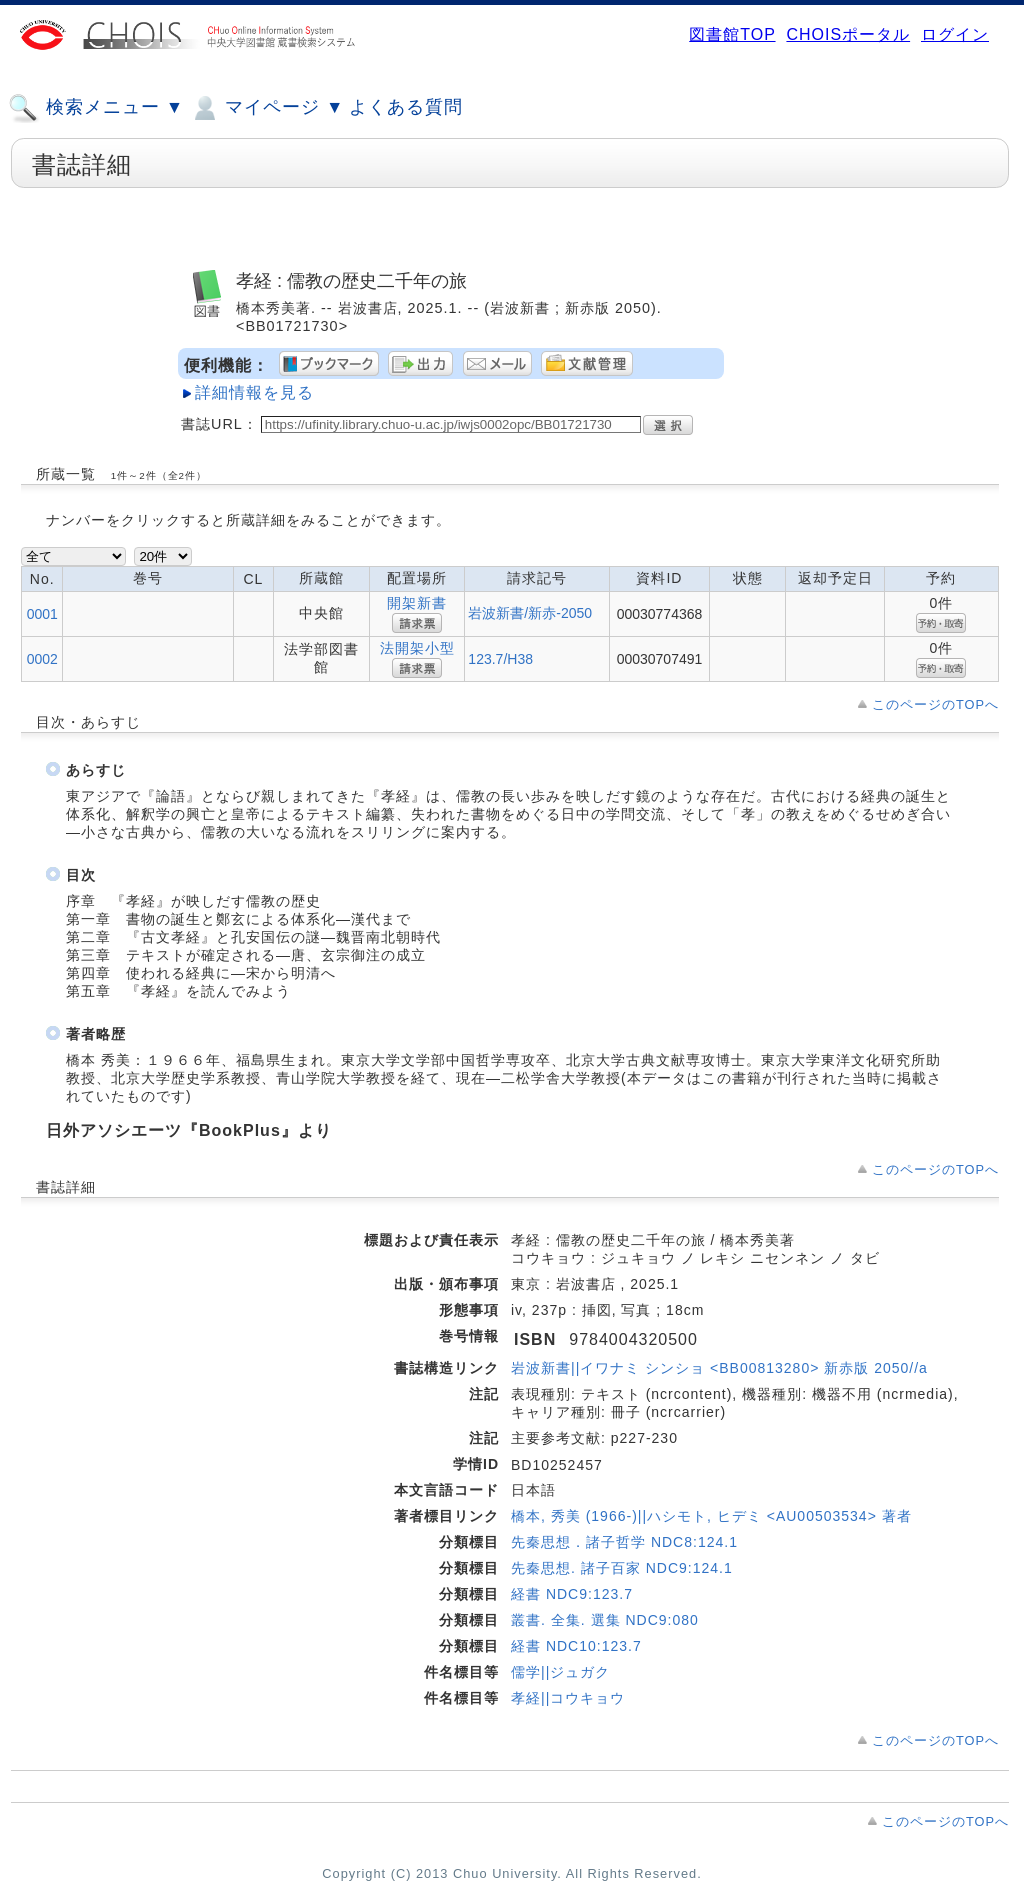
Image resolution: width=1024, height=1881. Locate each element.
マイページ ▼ (266, 108)
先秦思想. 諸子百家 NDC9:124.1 (622, 1568)
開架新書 (417, 603)
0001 (42, 614)
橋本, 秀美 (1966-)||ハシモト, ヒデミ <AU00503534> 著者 (711, 1516)
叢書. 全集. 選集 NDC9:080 (605, 1620)
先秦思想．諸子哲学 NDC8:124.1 (624, 1542)
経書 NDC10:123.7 (576, 1646)
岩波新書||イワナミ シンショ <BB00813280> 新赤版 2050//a (719, 1368)
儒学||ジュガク (560, 1672)
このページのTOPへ (935, 704)
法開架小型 (417, 648)
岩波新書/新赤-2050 (530, 613)
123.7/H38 (500, 659)
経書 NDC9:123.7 (572, 1594)
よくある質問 (406, 107)
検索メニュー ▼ (96, 108)
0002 (42, 659)
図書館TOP (732, 34)
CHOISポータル (848, 34)
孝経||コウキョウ (568, 1698)
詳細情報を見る (254, 392)
